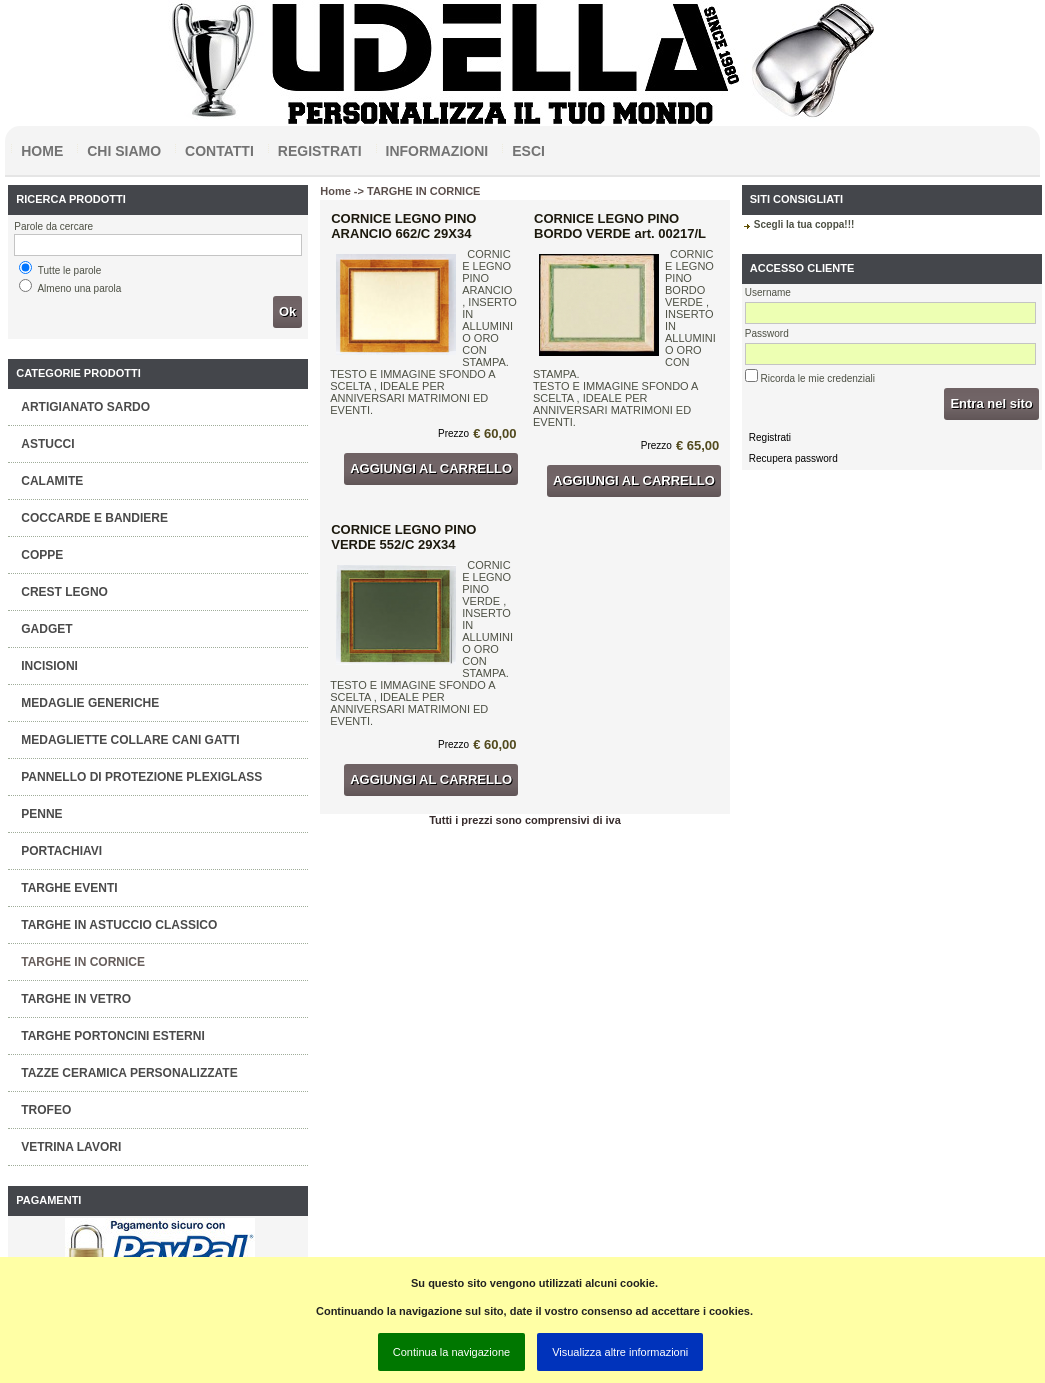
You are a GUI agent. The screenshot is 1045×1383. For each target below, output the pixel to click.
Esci (528, 151)
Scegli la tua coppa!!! (804, 224)
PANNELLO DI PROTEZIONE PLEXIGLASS (141, 777)
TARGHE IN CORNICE (83, 962)
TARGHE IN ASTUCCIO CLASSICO (119, 925)
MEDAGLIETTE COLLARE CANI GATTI (130, 740)
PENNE (41, 814)
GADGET (46, 629)
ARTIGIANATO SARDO (85, 407)
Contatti (219, 151)
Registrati (320, 151)
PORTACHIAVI (61, 851)
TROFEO (46, 1110)
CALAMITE (52, 481)
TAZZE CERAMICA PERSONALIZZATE (129, 1073)
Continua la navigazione (451, 1352)
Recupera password (793, 458)
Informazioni (437, 151)
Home (42, 151)
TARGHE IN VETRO (76, 999)
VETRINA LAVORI (71, 1147)
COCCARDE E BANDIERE (94, 518)
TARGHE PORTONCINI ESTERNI (113, 1036)
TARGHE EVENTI (69, 888)
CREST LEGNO (64, 592)
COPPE (42, 555)
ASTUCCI (47, 444)
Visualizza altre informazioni (620, 1352)
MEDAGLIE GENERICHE (90, 703)
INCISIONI (49, 666)
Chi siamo (124, 151)
